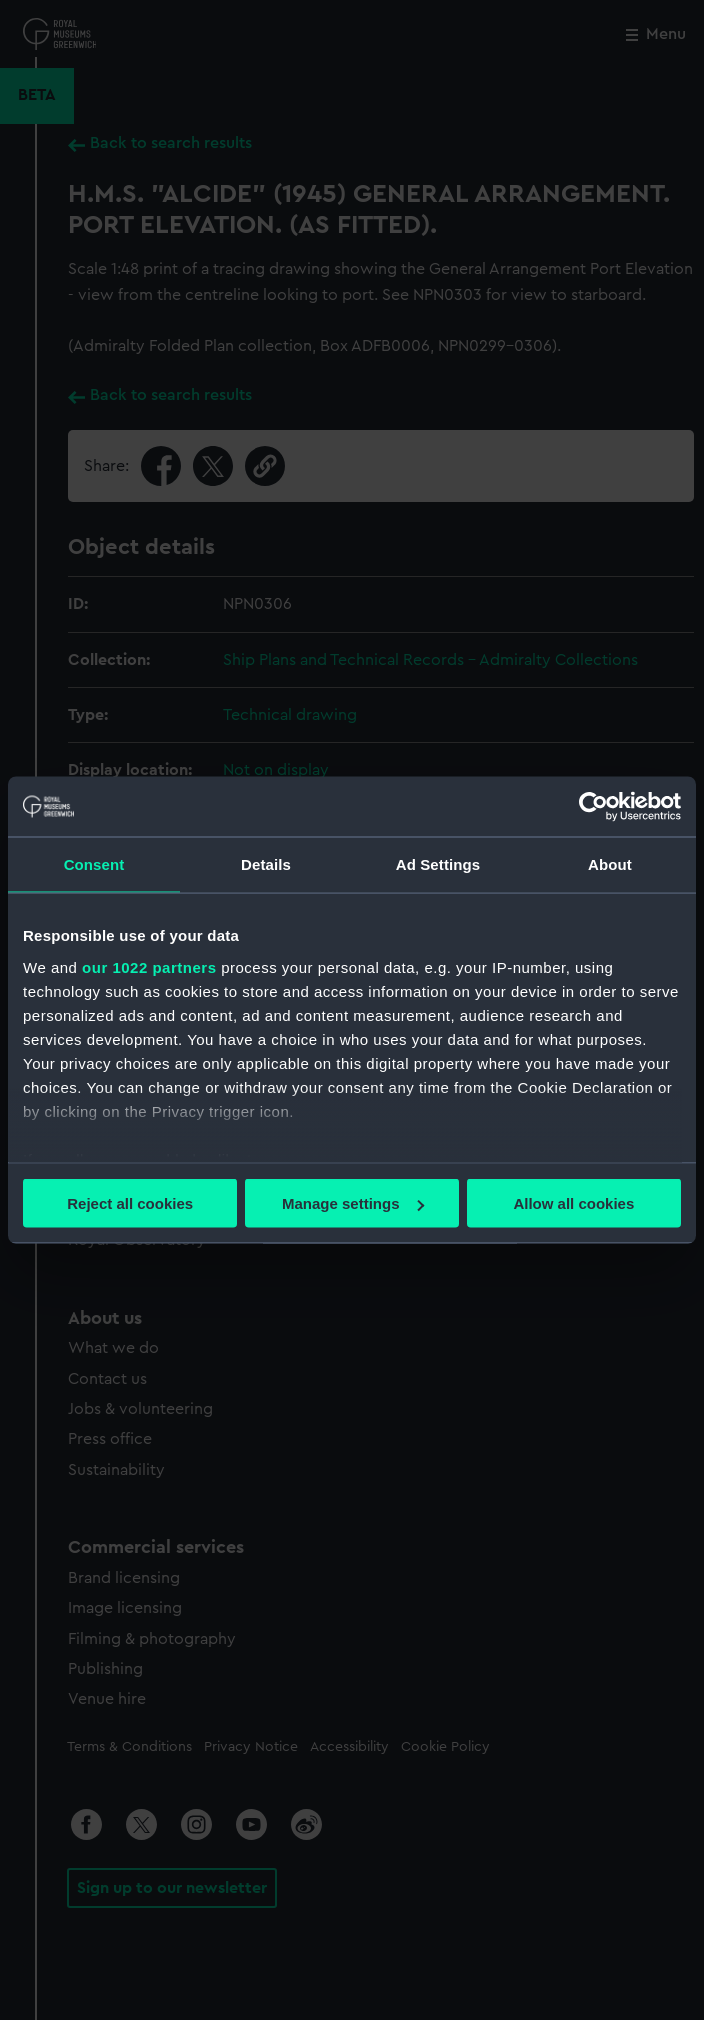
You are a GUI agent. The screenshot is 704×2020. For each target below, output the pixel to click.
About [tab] (610, 864)
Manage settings (353, 1203)
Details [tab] (266, 864)
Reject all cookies (130, 1203)
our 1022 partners (149, 966)
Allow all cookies (573, 1203)
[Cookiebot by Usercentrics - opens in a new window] (593, 807)
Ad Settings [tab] (438, 864)
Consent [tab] (94, 864)
